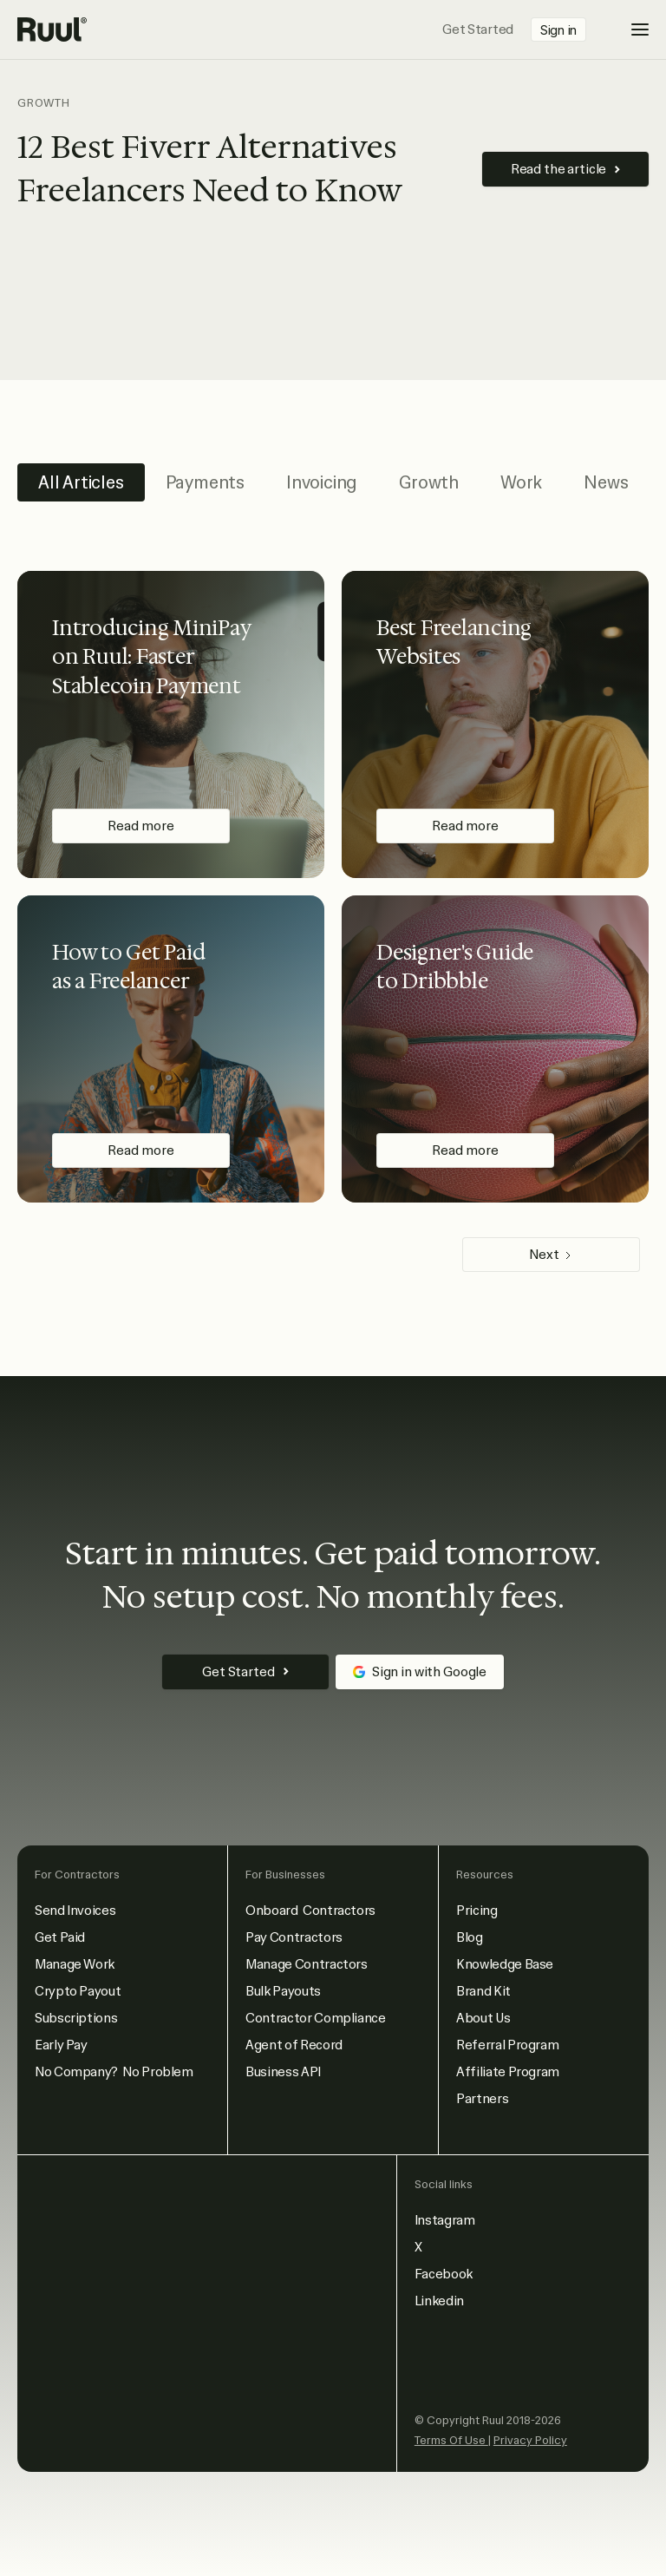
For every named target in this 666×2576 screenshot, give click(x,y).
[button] (628, 29)
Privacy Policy (530, 2440)
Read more (141, 826)
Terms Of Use (451, 2440)
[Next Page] (551, 1254)
